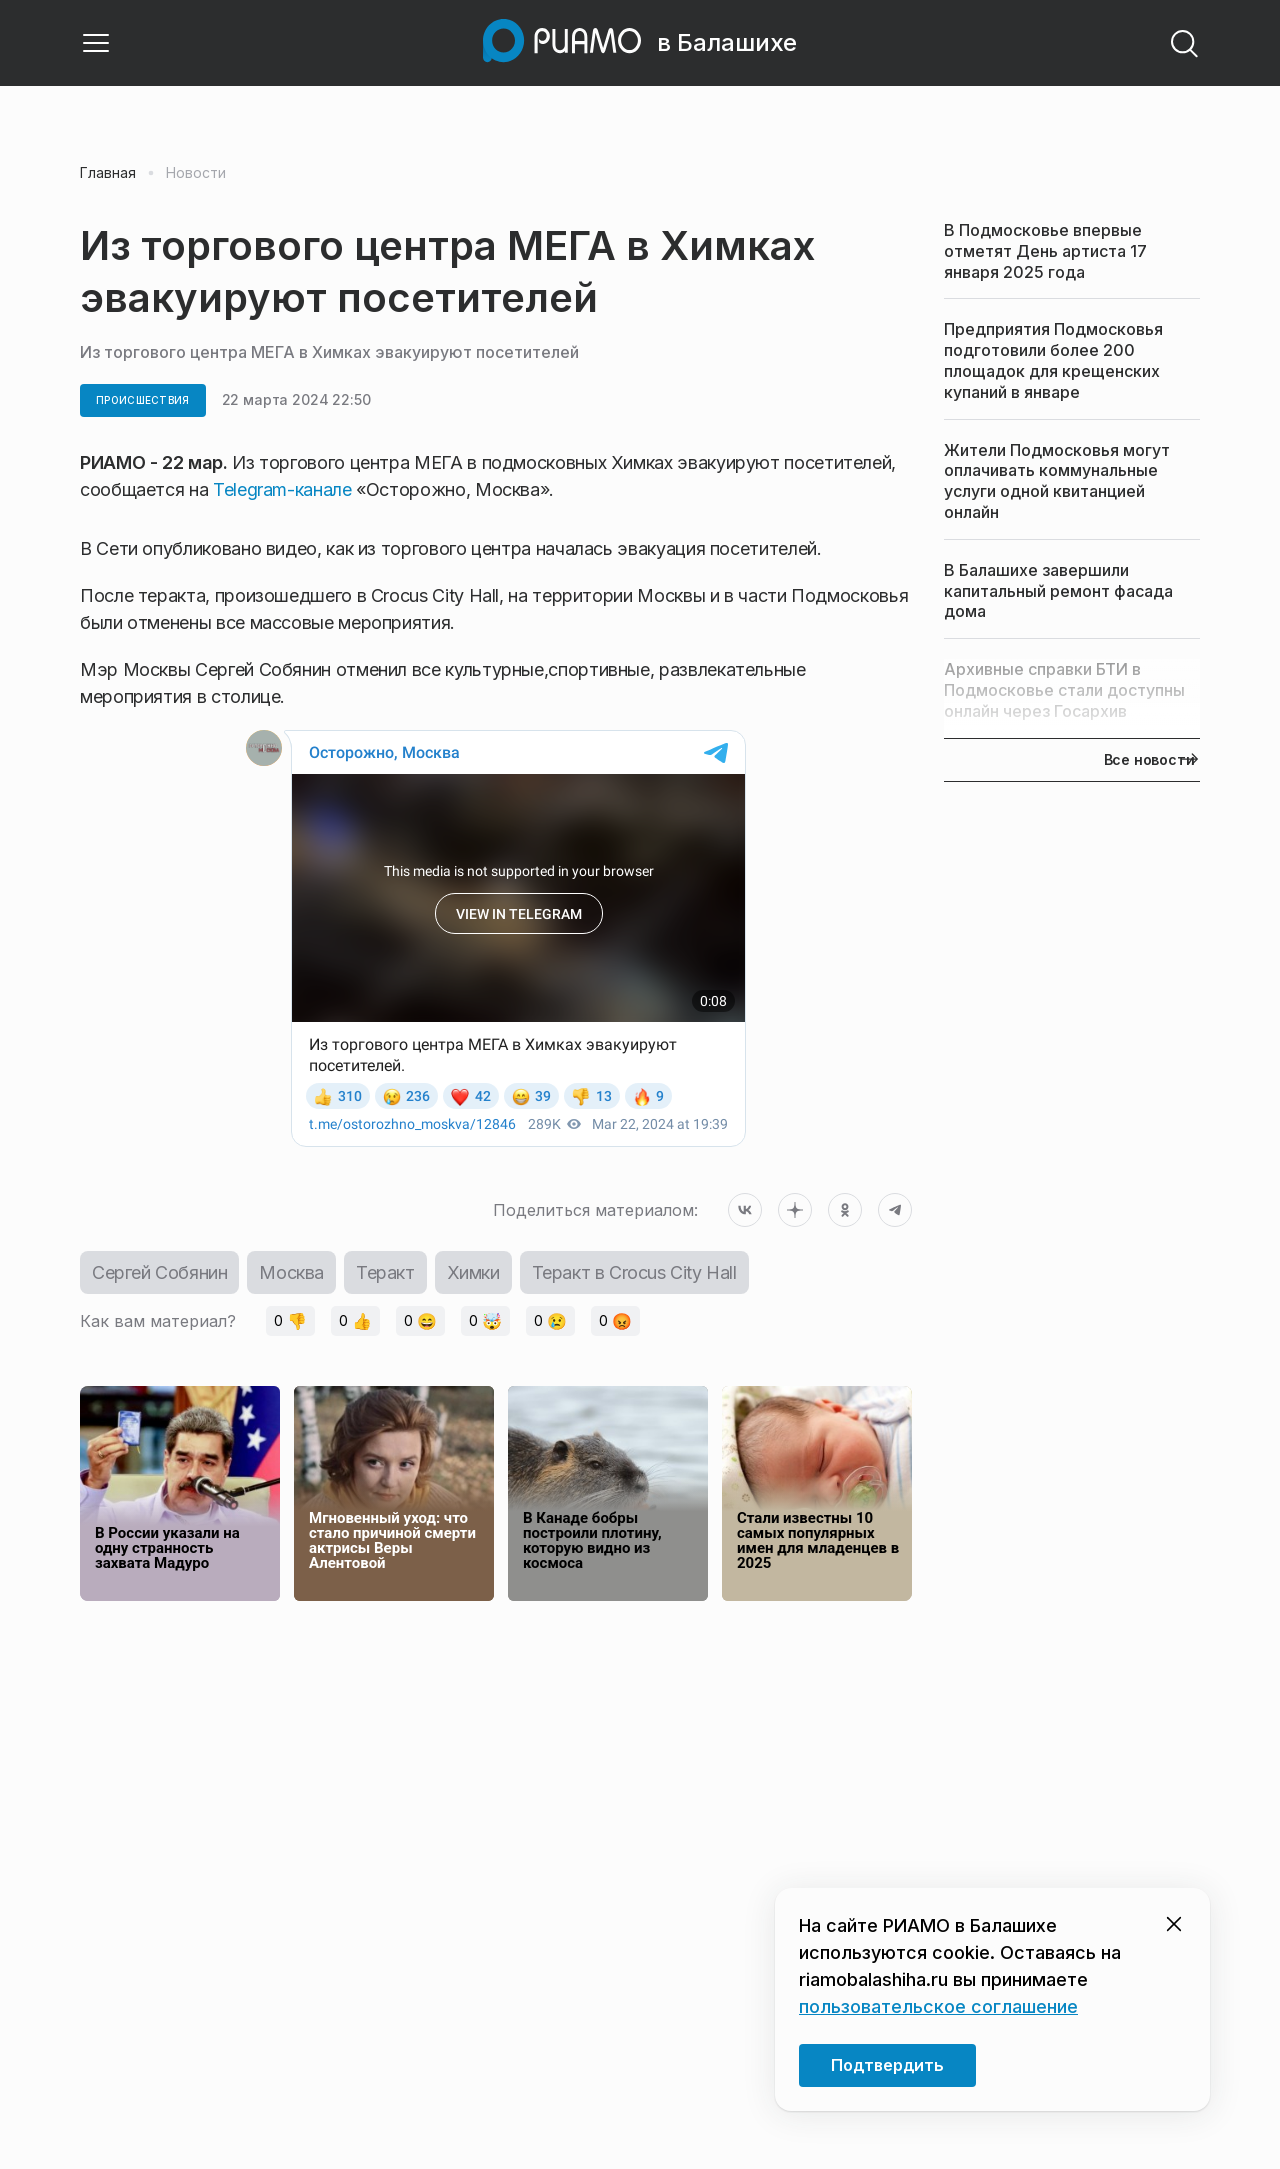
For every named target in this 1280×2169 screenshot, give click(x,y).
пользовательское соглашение (938, 2006)
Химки (473, 1272)
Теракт (385, 1272)
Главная (108, 173)
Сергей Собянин (159, 1272)
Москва (291, 1272)
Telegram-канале (282, 489)
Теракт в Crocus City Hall (634, 1272)
